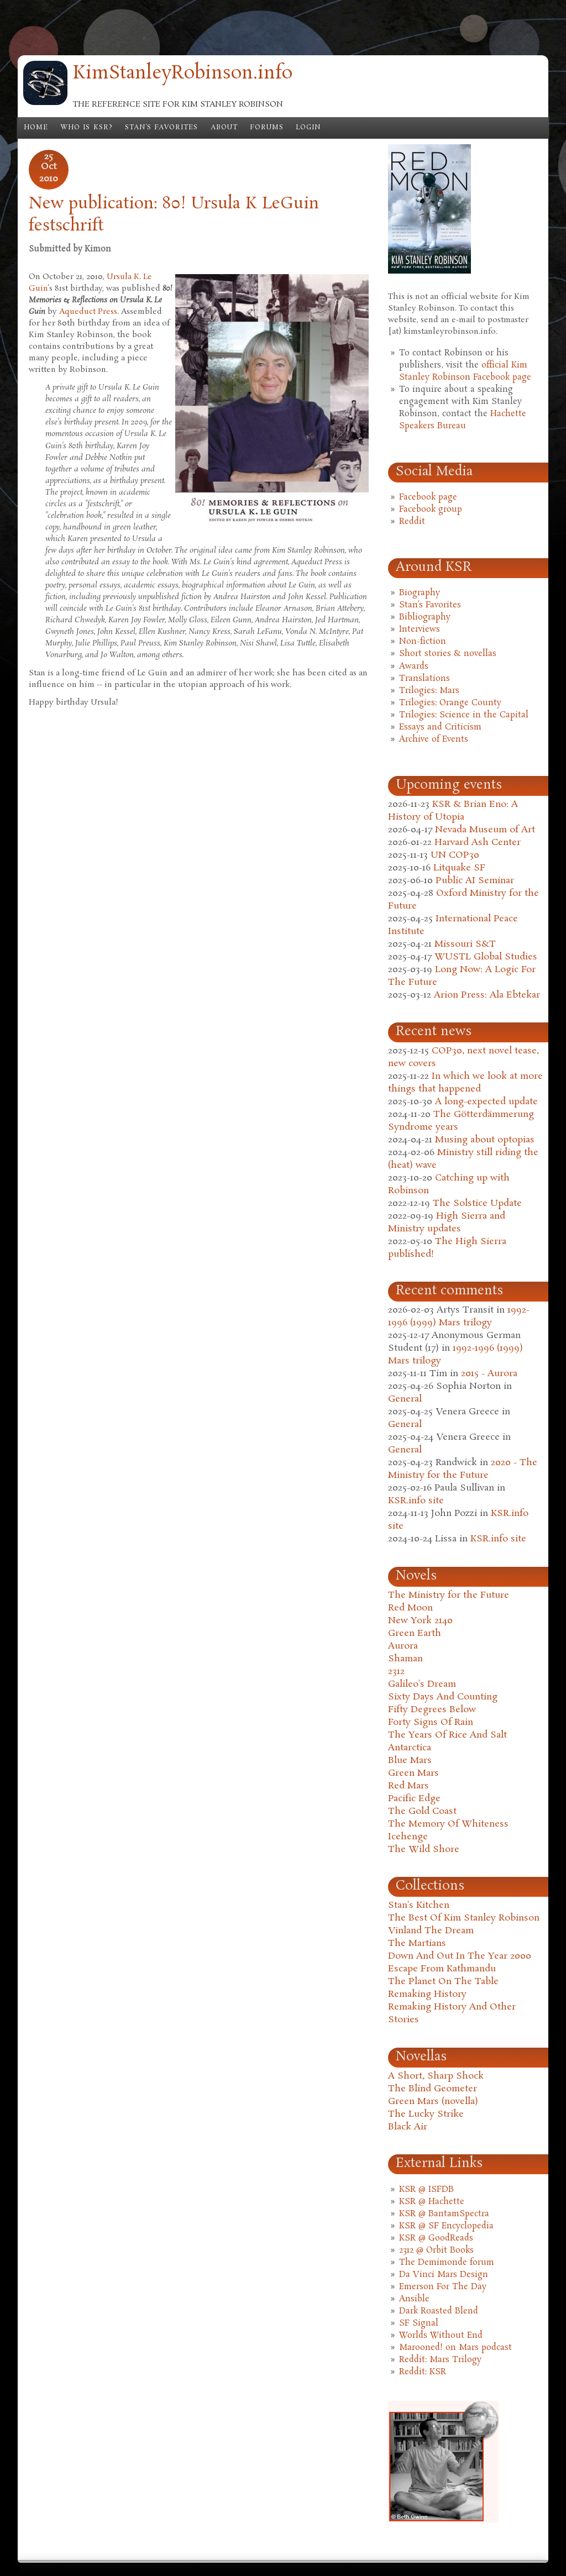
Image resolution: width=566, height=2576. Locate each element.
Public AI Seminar (475, 880)
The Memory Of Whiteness (448, 1824)
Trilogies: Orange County (450, 703)
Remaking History (427, 1994)
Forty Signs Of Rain (430, 1722)
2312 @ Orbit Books (436, 2250)
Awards (413, 666)
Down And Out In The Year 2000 (459, 1956)
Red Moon (410, 1608)
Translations (424, 678)
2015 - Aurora (489, 1373)
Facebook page (428, 497)
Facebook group (430, 509)
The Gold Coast (422, 1811)
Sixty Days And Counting (442, 1697)
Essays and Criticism (440, 727)
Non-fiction (422, 641)
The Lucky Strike (426, 2114)
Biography (419, 593)
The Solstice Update (477, 1203)
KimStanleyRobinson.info (182, 73)
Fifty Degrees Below (432, 1709)
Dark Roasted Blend (438, 2311)
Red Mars (408, 1786)
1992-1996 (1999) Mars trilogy (459, 1316)
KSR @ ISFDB (426, 2189)
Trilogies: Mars (429, 690)
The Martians (417, 1943)
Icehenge (408, 1836)
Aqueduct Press (88, 311)
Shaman (405, 1658)
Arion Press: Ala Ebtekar (487, 995)
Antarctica (409, 1747)
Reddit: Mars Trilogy (440, 2359)
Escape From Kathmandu (442, 1969)
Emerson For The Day (442, 2286)
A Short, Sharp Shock (436, 2076)
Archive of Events (433, 739)
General (405, 1399)
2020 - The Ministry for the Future (462, 1469)
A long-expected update (486, 1101)
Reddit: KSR (422, 2372)
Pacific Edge (414, 1798)
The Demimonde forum (446, 2262)
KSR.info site (416, 1500)
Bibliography (424, 617)
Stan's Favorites (161, 127)
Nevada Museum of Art (485, 829)
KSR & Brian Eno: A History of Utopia (453, 810)
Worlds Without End (441, 2335)
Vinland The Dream (431, 1930)
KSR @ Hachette (431, 2201)
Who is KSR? (86, 127)
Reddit (412, 521)
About (224, 127)
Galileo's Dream (422, 1684)
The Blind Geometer (432, 2088)
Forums (267, 127)
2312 (396, 1671)
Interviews (419, 629)
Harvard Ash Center (477, 842)
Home (36, 127)
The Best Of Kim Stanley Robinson (463, 1918)
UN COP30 (455, 855)
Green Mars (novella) (433, 2101)
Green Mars (413, 1773)
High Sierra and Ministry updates (446, 1222)
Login (308, 127)
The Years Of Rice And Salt (447, 1735)
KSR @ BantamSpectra (444, 2214)
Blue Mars (410, 1760)
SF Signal (418, 2323)
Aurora (403, 1646)
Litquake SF (459, 868)
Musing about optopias (484, 1140)
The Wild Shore (423, 1849)
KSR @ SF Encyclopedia (446, 2226)
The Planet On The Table (443, 1981)
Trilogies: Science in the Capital (463, 715)
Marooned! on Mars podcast (455, 2347)
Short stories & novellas (447, 653)
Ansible (414, 2299)
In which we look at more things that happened (465, 1082)
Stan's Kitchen (418, 1905)
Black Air (407, 2127)
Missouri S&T (465, 944)
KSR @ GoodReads (436, 2238)
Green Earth (414, 1633)
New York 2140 (420, 1620)
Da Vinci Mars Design (443, 2274)
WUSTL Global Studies (485, 957)
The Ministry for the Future (448, 1595)
